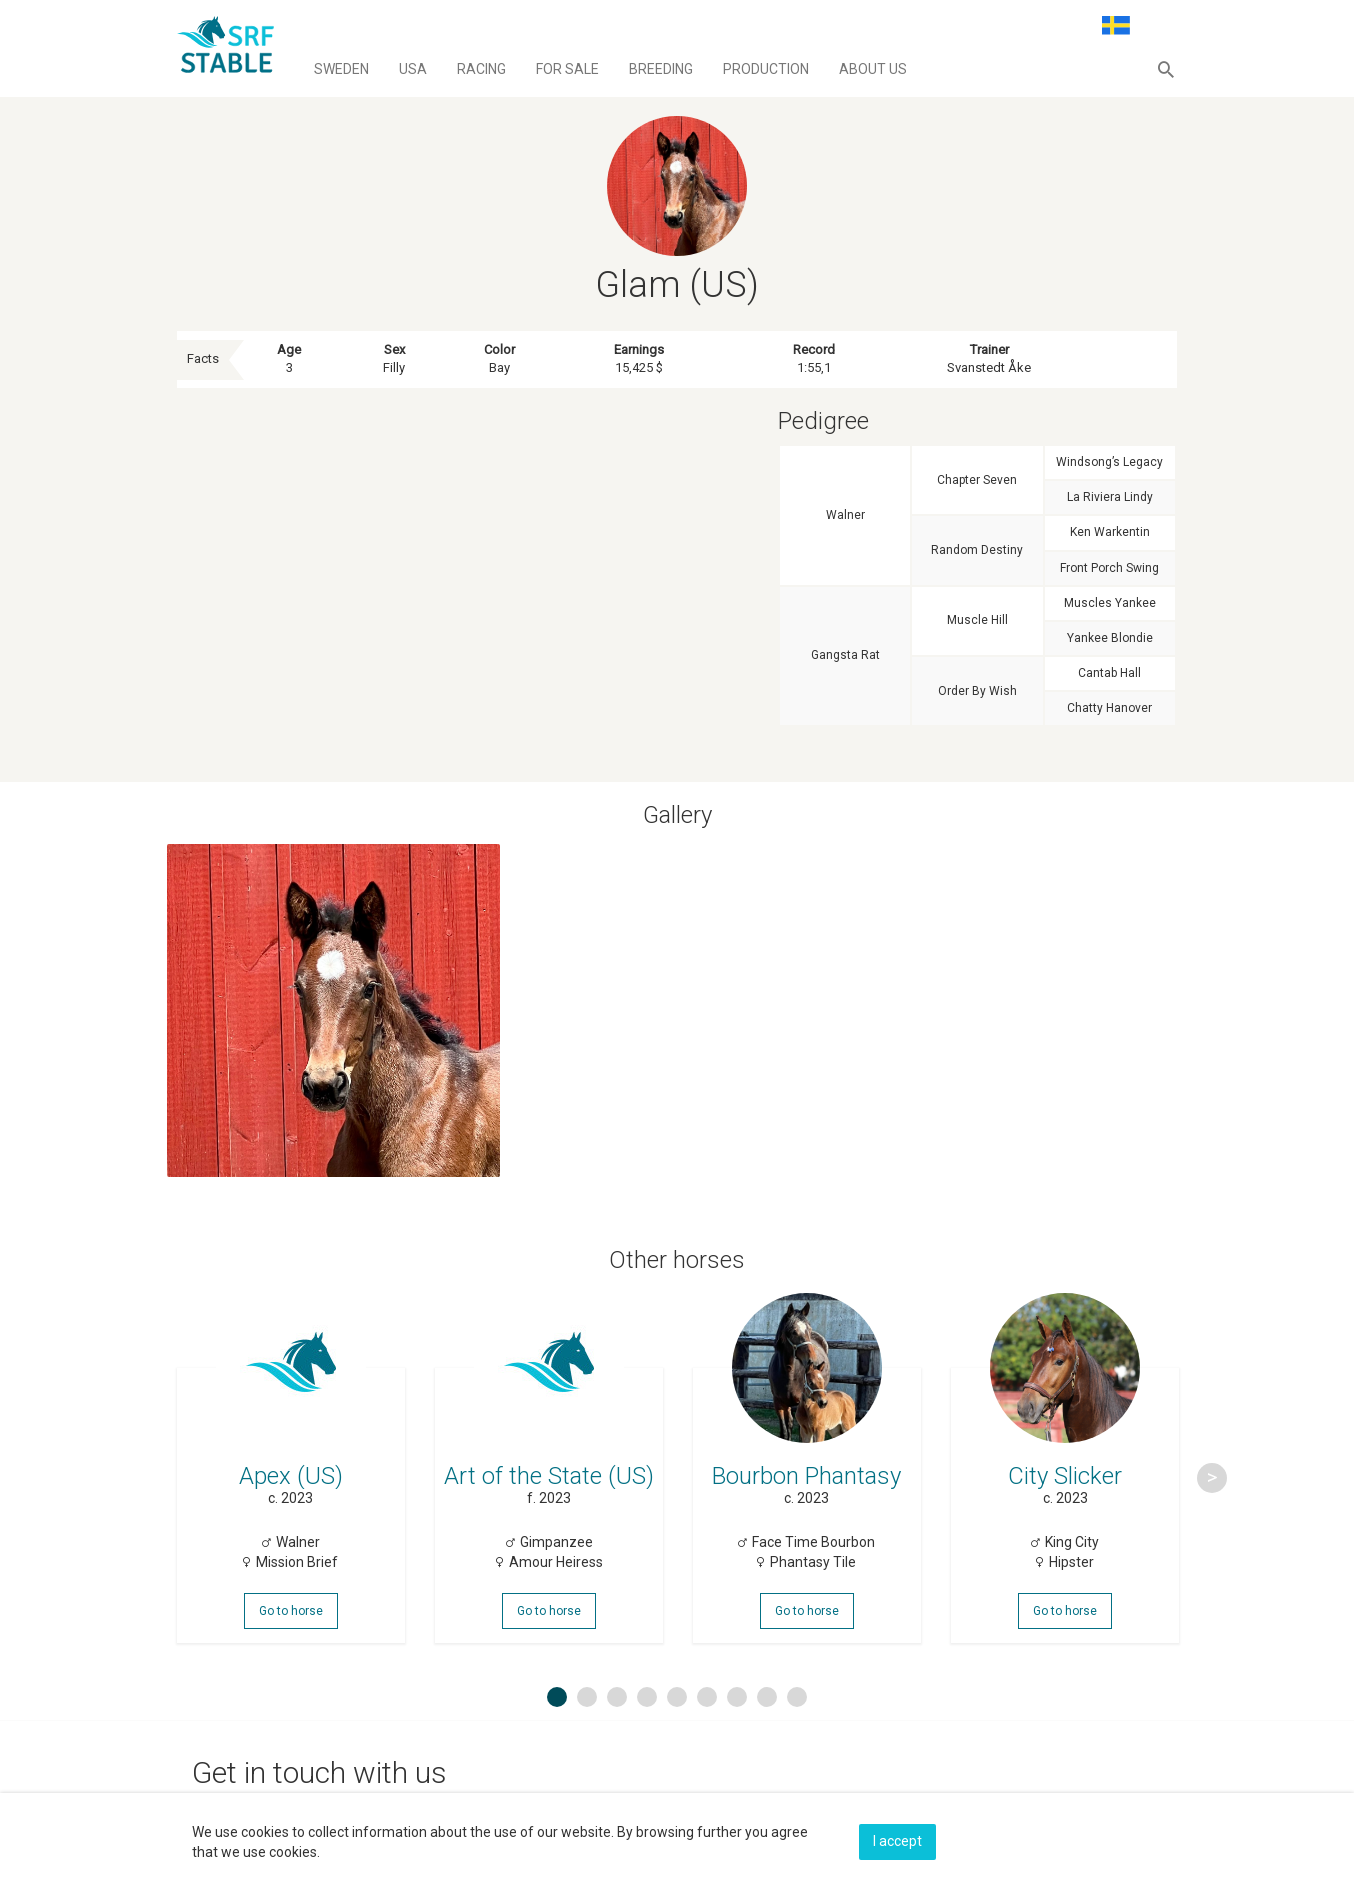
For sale (567, 69)
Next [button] (1212, 1478)
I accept (897, 1840)
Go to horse (291, 1612)
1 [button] (557, 1698)
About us (873, 69)
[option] (291, 1478)
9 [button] (797, 1698)
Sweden (341, 69)
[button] (1166, 69)
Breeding (661, 69)
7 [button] (737, 1698)
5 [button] (677, 1698)
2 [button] (587, 1698)
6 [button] (707, 1698)
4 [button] (647, 1698)
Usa (413, 69)
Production (766, 69)
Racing (481, 69)
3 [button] (617, 1698)
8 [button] (767, 1698)
